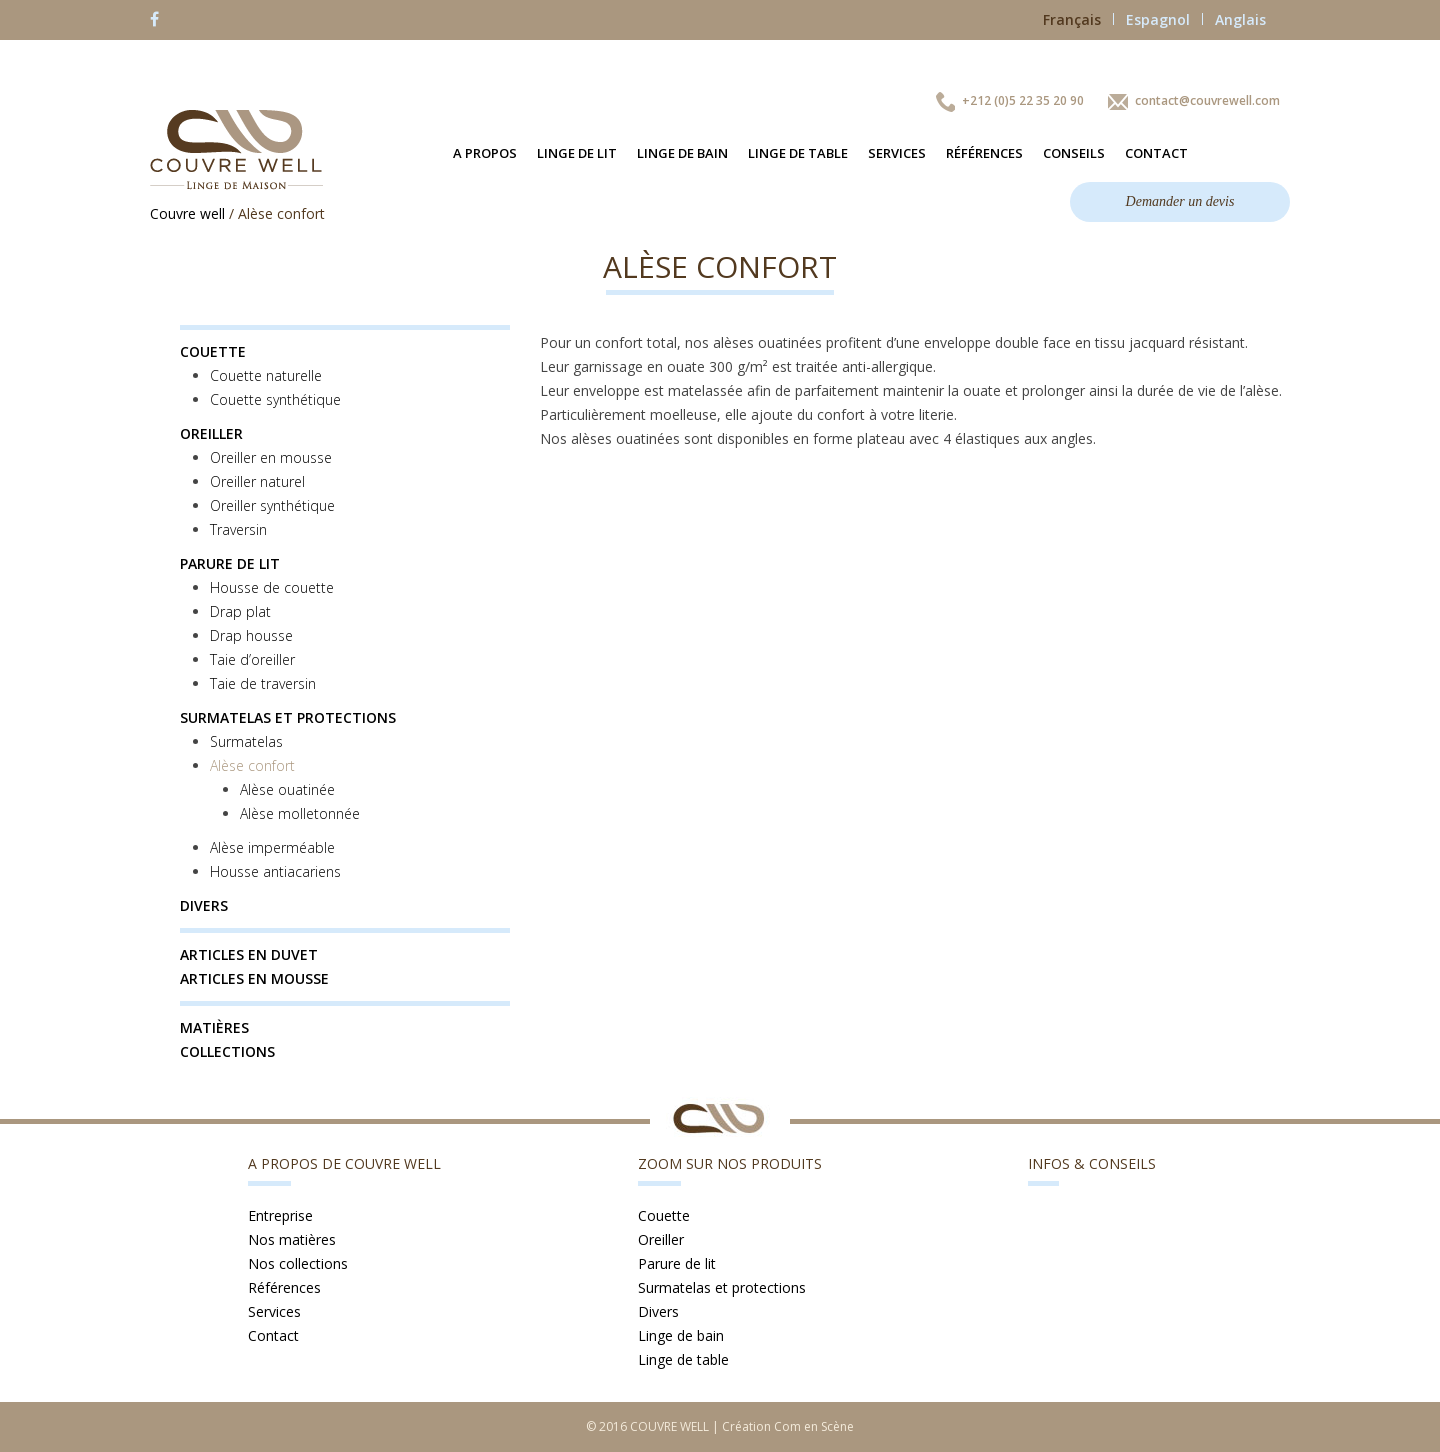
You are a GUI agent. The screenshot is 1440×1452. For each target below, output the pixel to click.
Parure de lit (230, 563)
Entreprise (280, 1215)
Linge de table (798, 153)
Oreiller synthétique (272, 505)
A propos (485, 153)
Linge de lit (577, 153)
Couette (213, 351)
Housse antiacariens (275, 871)
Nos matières (292, 1239)
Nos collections (298, 1263)
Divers (204, 905)
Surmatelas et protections (288, 717)
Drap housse (251, 635)
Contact (1156, 153)
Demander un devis (1180, 201)
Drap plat (240, 611)
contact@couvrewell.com (1207, 100)
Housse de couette (272, 587)
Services (897, 153)
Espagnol (1164, 19)
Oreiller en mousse (271, 457)
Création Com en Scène (788, 1426)
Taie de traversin (263, 683)
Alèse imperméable (272, 847)
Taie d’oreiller (252, 659)
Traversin (238, 529)
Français (1078, 19)
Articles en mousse (254, 978)
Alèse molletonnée (300, 813)
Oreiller (211, 433)
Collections (227, 1051)
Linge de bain (682, 153)
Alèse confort (252, 765)
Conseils (1074, 153)
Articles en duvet (249, 954)
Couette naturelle (266, 375)
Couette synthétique (275, 399)
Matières (214, 1027)
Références (984, 153)
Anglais (1240, 19)
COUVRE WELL (669, 1426)
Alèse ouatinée (287, 789)
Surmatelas (246, 741)
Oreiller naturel (257, 481)
